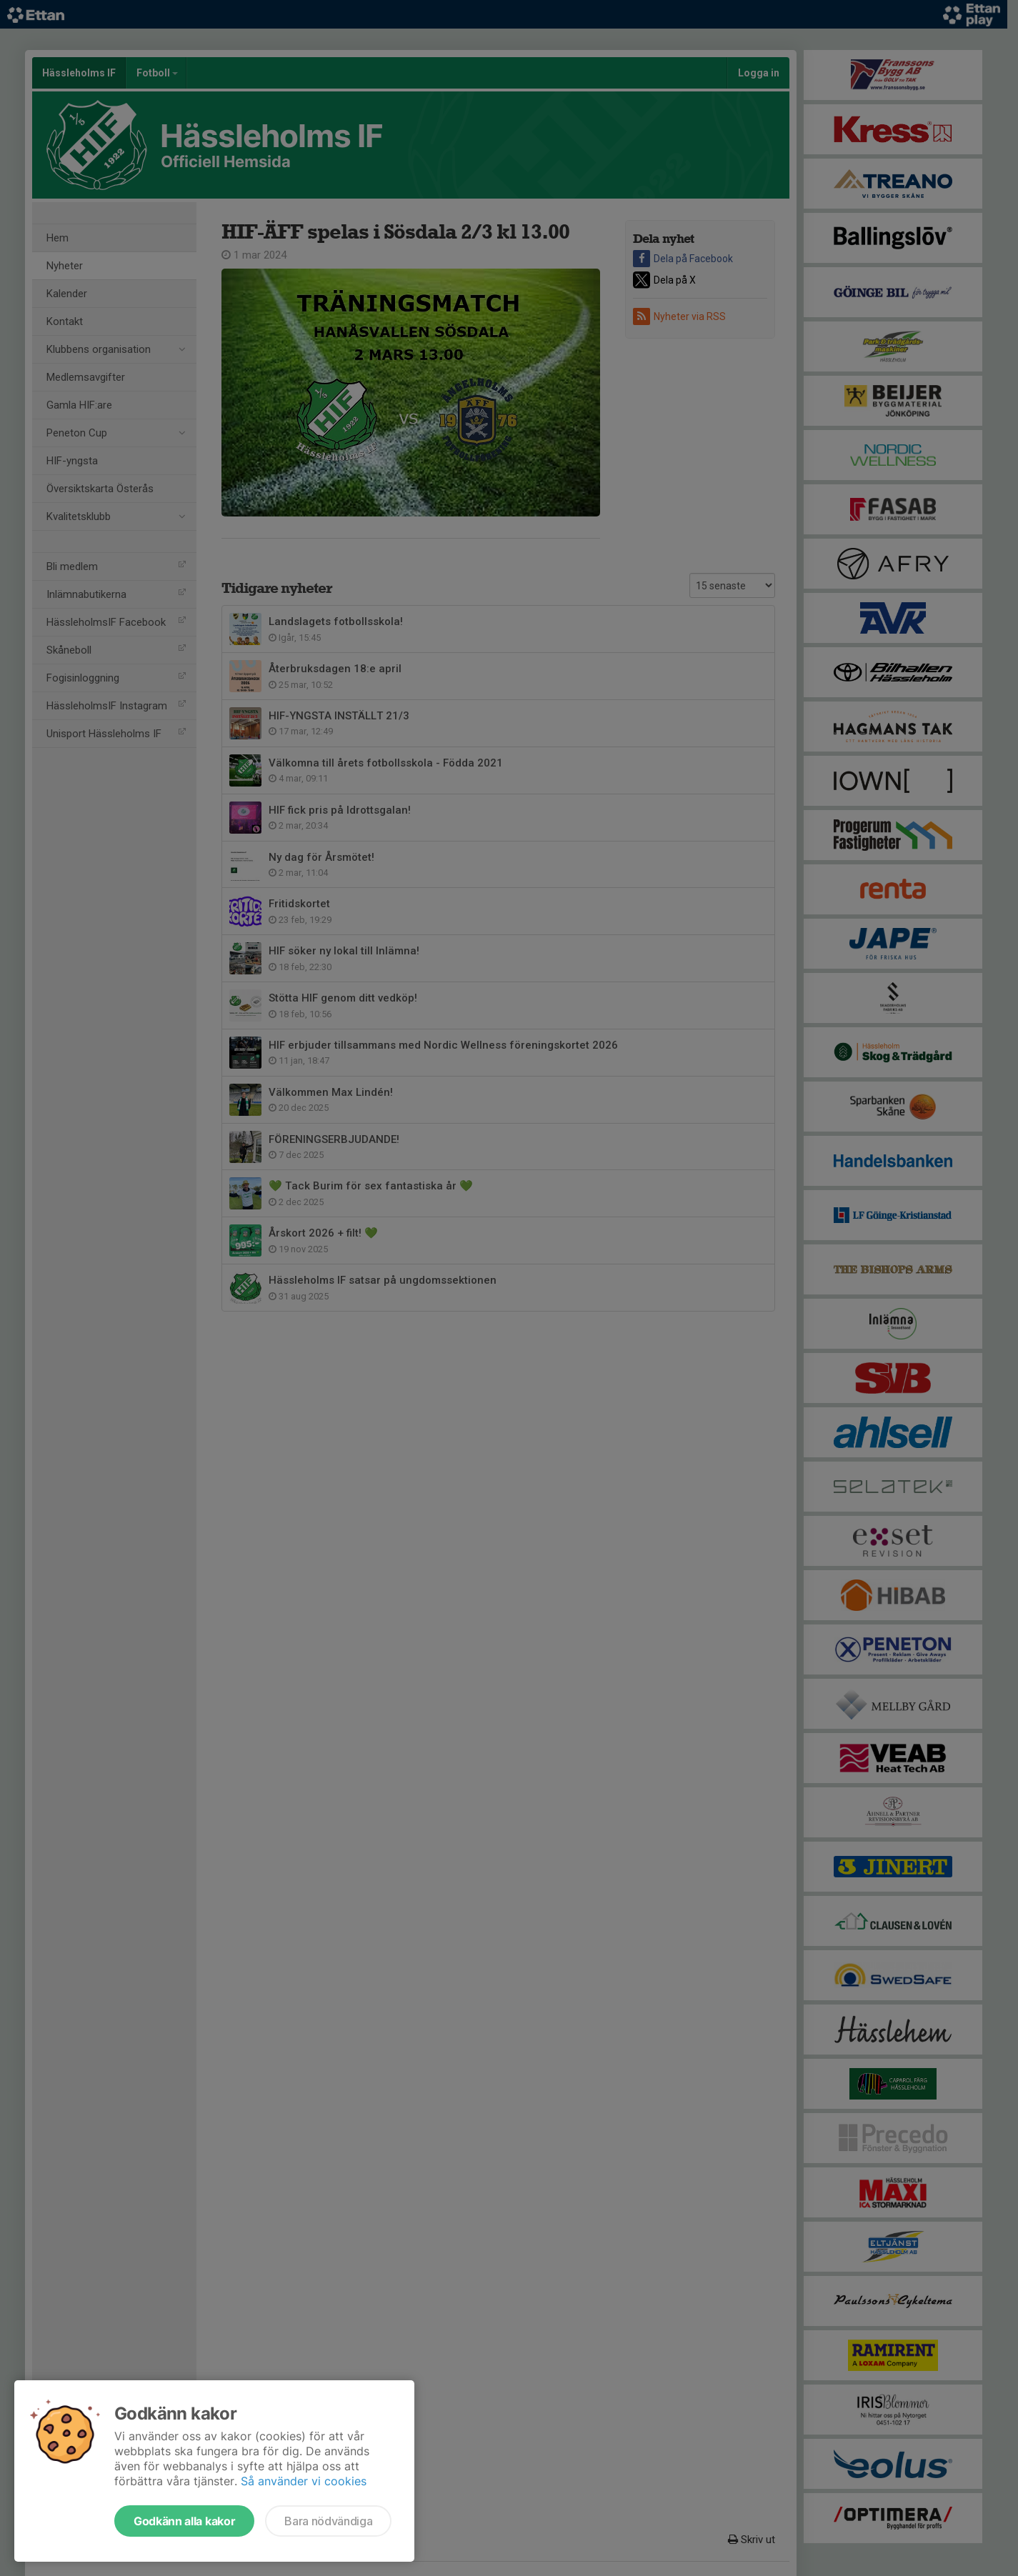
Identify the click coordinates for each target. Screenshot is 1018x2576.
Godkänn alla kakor (184, 2521)
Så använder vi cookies (303, 2481)
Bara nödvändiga (328, 2521)
